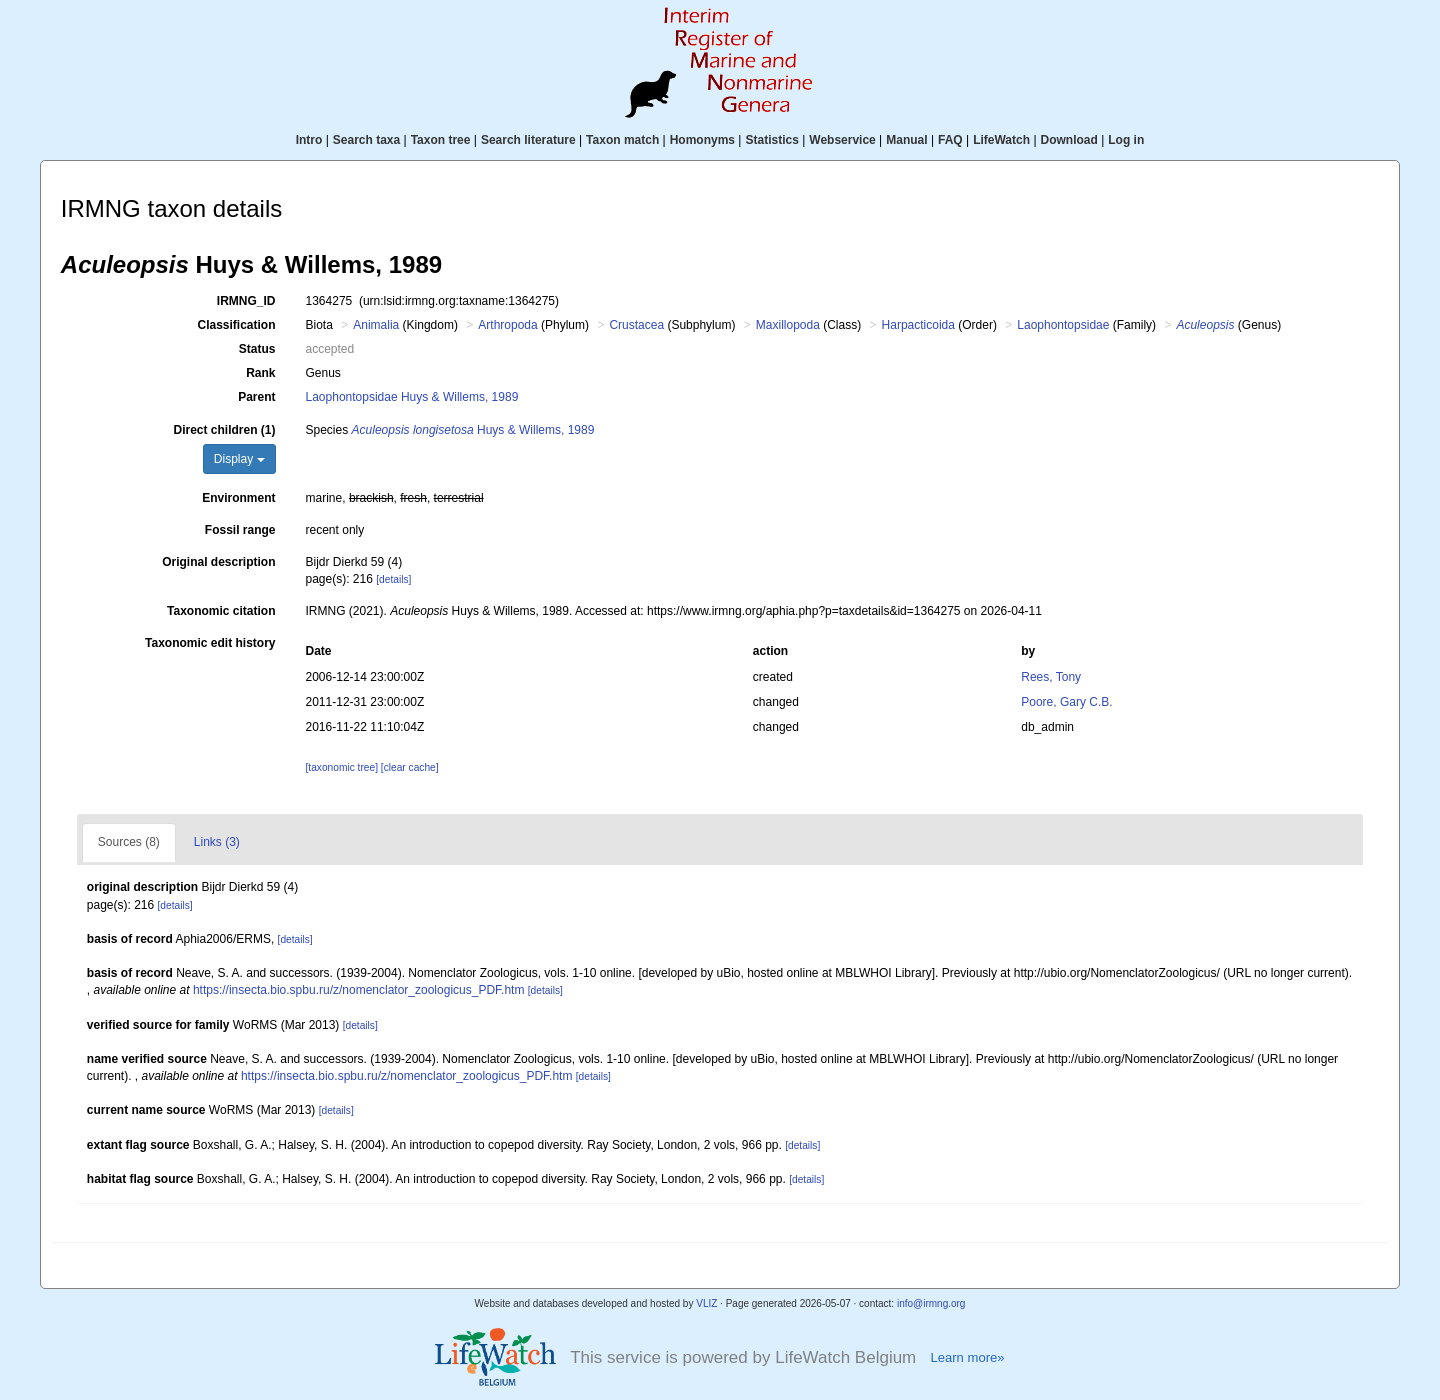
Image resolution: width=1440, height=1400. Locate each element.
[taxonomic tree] (342, 767)
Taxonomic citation (221, 611)
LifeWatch (1001, 140)
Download (1069, 140)
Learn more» (967, 1357)
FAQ (950, 140)
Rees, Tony (1051, 677)
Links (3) (217, 842)
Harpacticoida (918, 325)
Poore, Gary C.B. (1066, 702)
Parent (256, 397)
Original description (218, 562)
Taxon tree (441, 140)
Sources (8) (129, 842)
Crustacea (636, 325)
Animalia (376, 325)
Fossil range (240, 530)
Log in (1126, 140)
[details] (393, 579)
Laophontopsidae (1063, 325)
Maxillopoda (788, 325)
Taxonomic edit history (210, 643)
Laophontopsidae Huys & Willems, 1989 (412, 397)
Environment (238, 498)
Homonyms (702, 140)
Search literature (528, 140)
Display (239, 459)
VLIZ (706, 1303)
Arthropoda (507, 325)
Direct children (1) (224, 430)
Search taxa (366, 140)
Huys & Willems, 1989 (473, 430)
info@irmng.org (931, 1303)
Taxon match (622, 140)
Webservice (842, 140)
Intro (309, 140)
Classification (236, 325)
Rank (260, 373)
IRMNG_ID (246, 301)
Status (257, 349)
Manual (906, 140)
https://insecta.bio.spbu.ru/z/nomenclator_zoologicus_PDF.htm (359, 990)
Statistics (771, 140)
